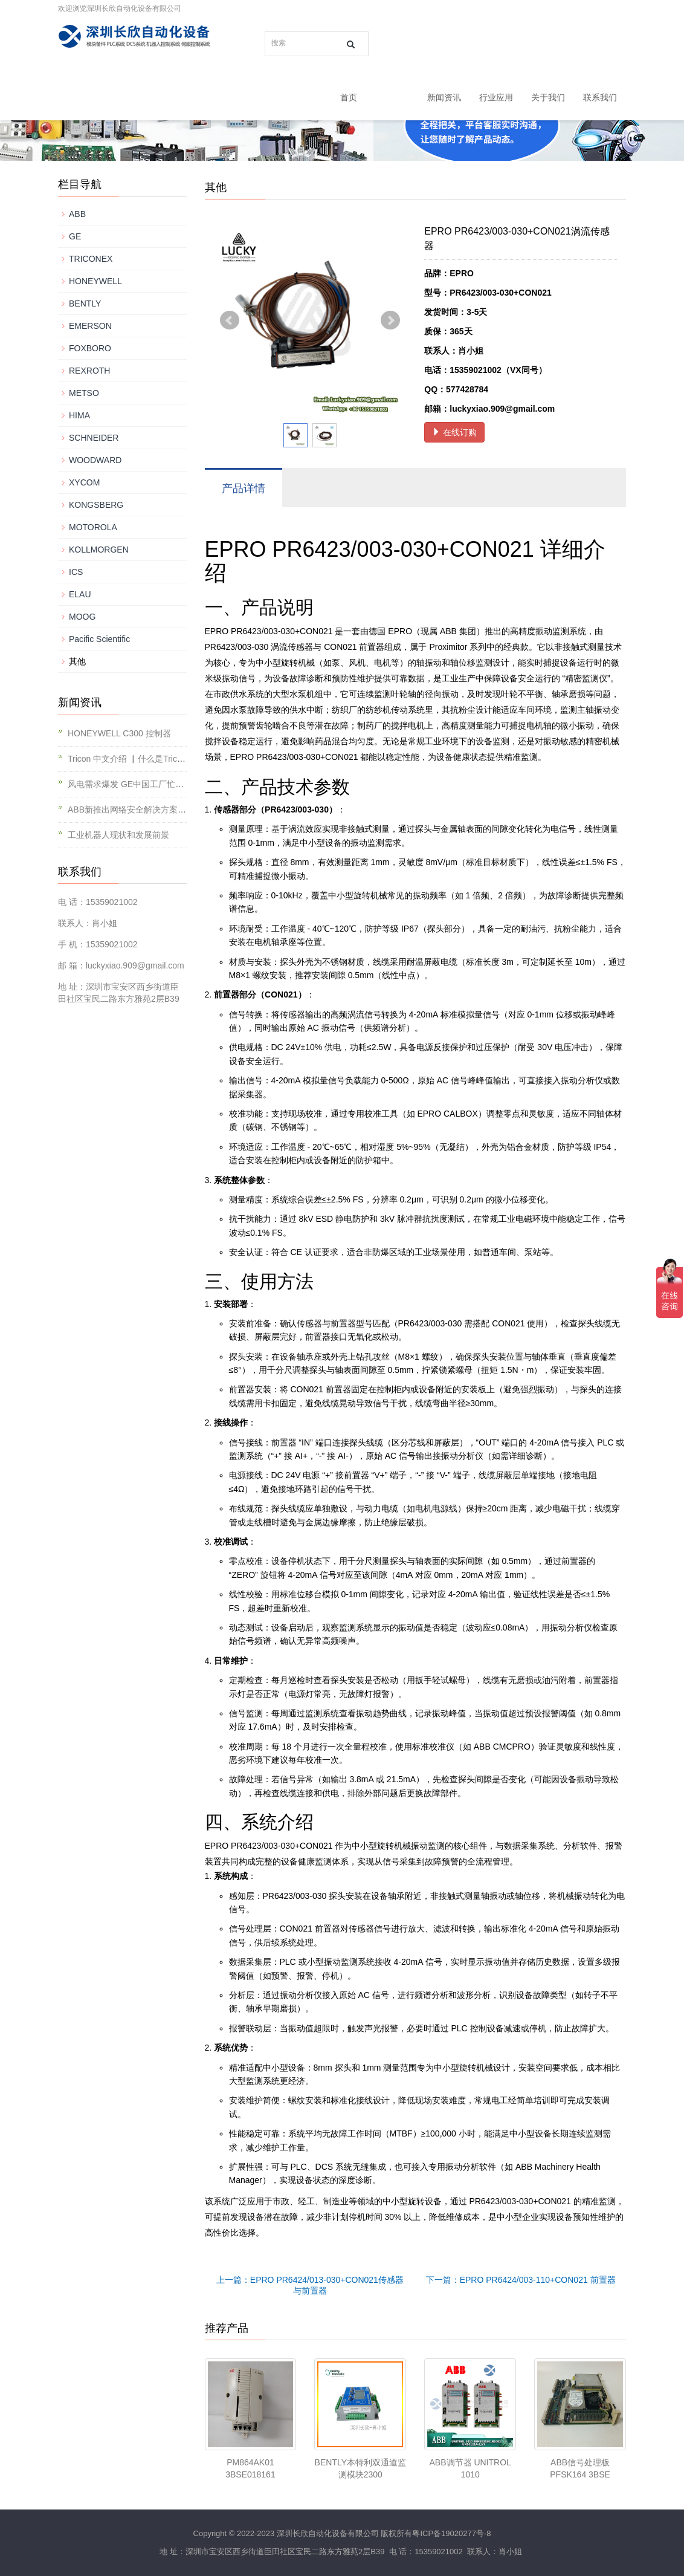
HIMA (79, 415)
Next (390, 320)
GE (75, 236)
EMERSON (90, 326)
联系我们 (600, 97)
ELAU (80, 594)
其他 (77, 661)
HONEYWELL (95, 281)
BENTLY (85, 303)
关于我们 (548, 97)
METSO (84, 393)
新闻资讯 (444, 97)
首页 (348, 97)
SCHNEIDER (93, 438)
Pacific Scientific (99, 639)
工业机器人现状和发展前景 (118, 835)
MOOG (82, 616)
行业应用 (496, 97)
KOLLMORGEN (99, 549)
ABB (77, 214)
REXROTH (89, 370)
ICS (76, 572)
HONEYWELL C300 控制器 (119, 733)
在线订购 (454, 432)
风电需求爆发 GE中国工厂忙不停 (130, 784)
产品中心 (392, 97)
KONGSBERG (96, 505)
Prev (229, 320)
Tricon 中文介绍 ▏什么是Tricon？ (131, 759)
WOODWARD (95, 460)
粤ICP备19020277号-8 (451, 2533)
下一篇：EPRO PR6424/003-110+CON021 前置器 (521, 2280)
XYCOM (84, 482)
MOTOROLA (93, 527)
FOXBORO (90, 348)
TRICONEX (90, 259)
